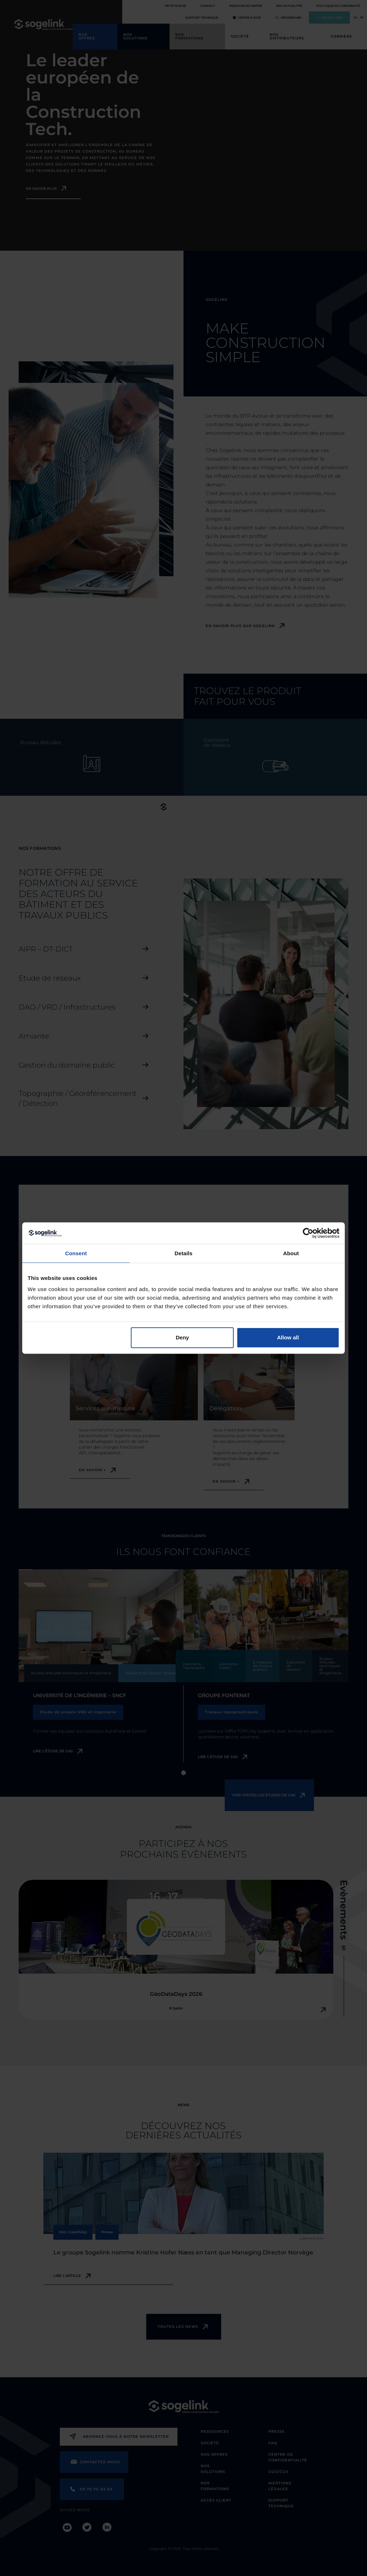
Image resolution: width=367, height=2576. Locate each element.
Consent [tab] (76, 1253)
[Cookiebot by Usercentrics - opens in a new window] (308, 1233)
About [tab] (291, 1253)
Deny (182, 1337)
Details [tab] (183, 1253)
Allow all (288, 1337)
